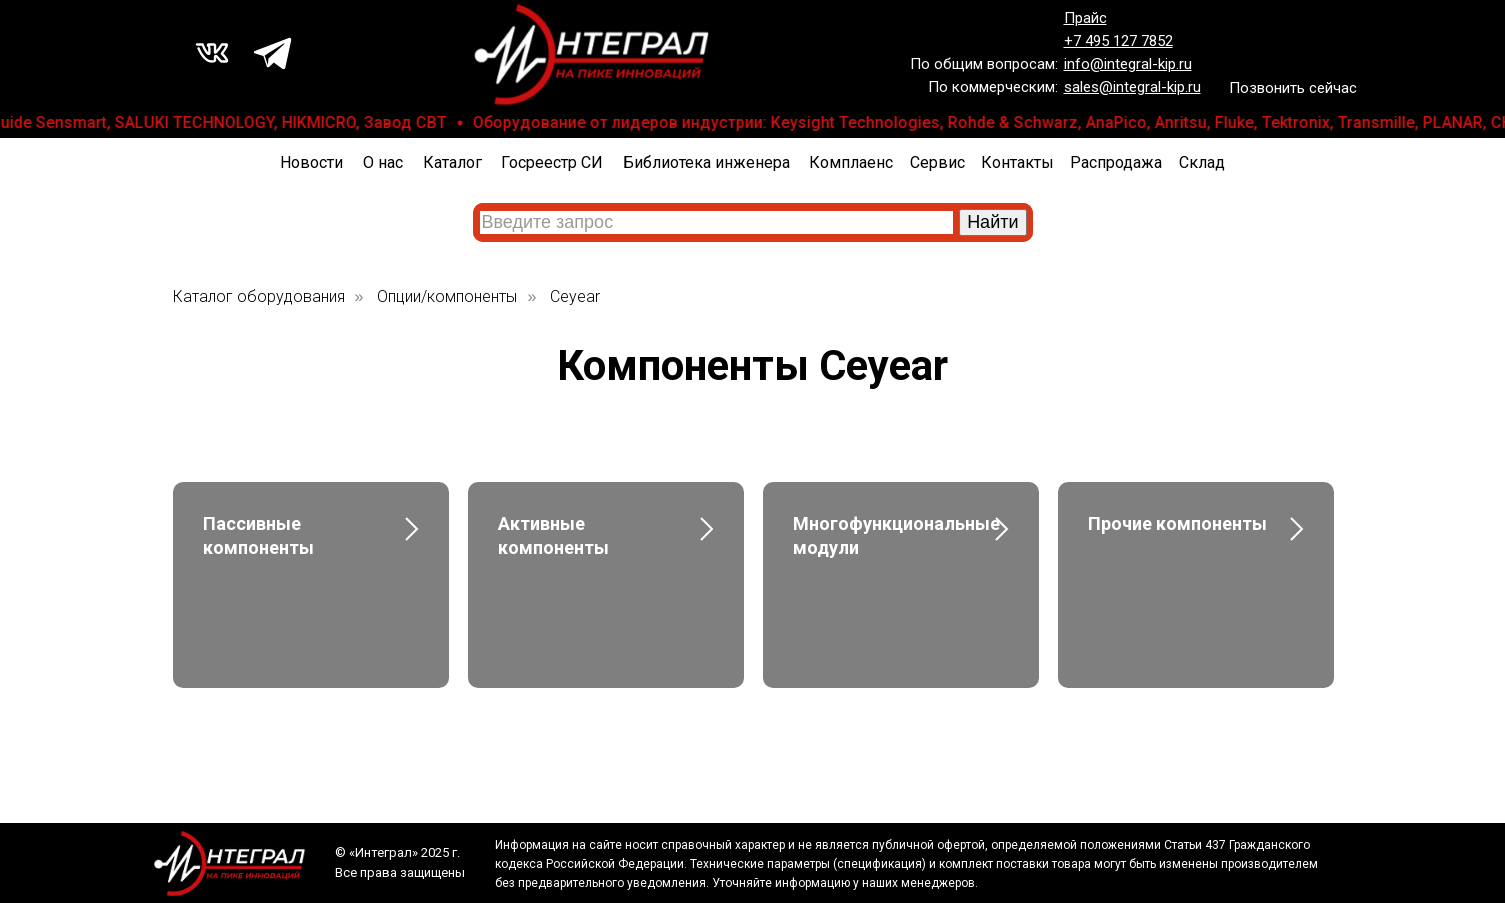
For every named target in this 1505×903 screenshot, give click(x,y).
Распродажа (1116, 162)
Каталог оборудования (259, 296)
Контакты (1017, 162)
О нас (383, 162)
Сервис (937, 162)
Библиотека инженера (706, 162)
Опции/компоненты (447, 296)
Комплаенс (851, 162)
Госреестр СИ (552, 162)
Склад (1202, 162)
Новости (311, 162)
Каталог (452, 162)
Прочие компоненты (1177, 523)
